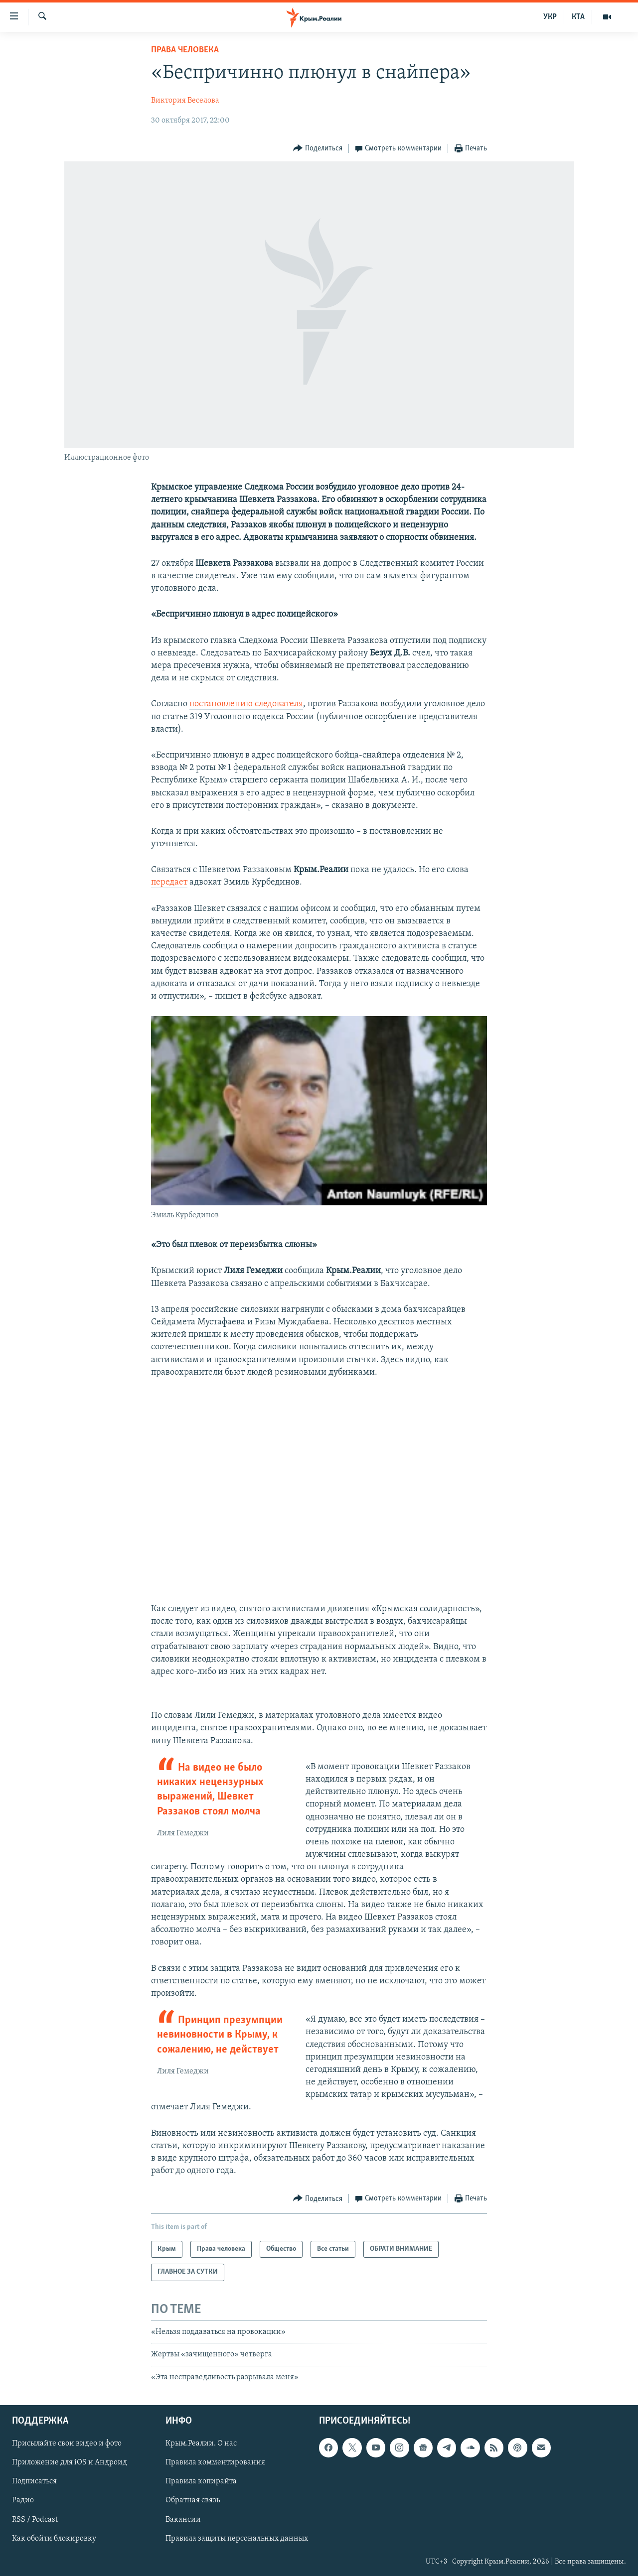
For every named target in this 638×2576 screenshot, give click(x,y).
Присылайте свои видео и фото (67, 2443)
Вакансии (183, 2520)
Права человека (185, 50)
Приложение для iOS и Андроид (69, 2462)
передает (169, 882)
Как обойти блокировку (54, 2539)
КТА (578, 17)
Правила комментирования (215, 2462)
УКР (550, 17)
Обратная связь (192, 2501)
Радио (23, 2501)
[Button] (317, 148)
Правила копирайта (201, 2481)
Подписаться (34, 2481)
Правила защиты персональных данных (236, 2539)
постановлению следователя (246, 704)
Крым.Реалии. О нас (201, 2443)
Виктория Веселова (185, 101)
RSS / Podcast (35, 2520)
